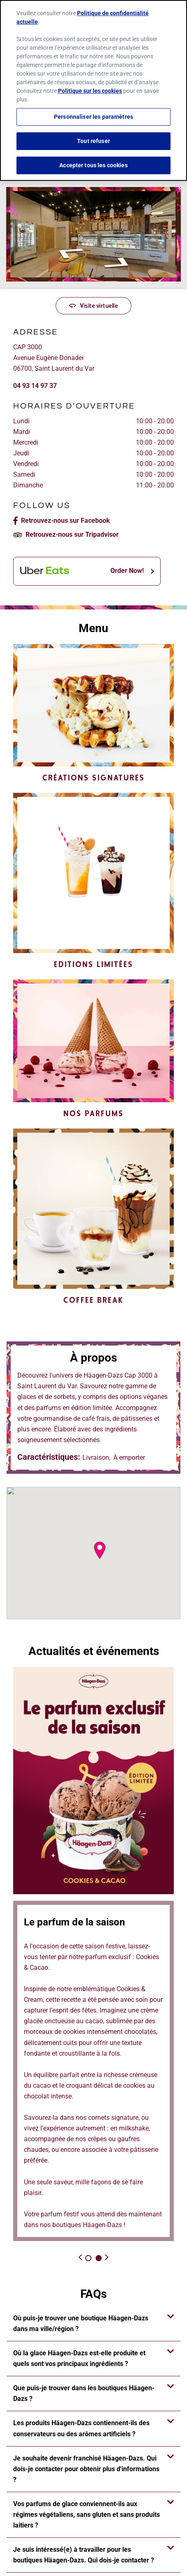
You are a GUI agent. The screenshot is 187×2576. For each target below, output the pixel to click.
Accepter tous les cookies (93, 165)
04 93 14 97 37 (35, 386)
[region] (93, 90)
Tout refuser (93, 141)
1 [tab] (88, 2258)
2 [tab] (99, 2258)
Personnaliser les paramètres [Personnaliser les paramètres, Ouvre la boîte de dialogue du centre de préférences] (93, 116)
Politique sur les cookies (90, 91)
